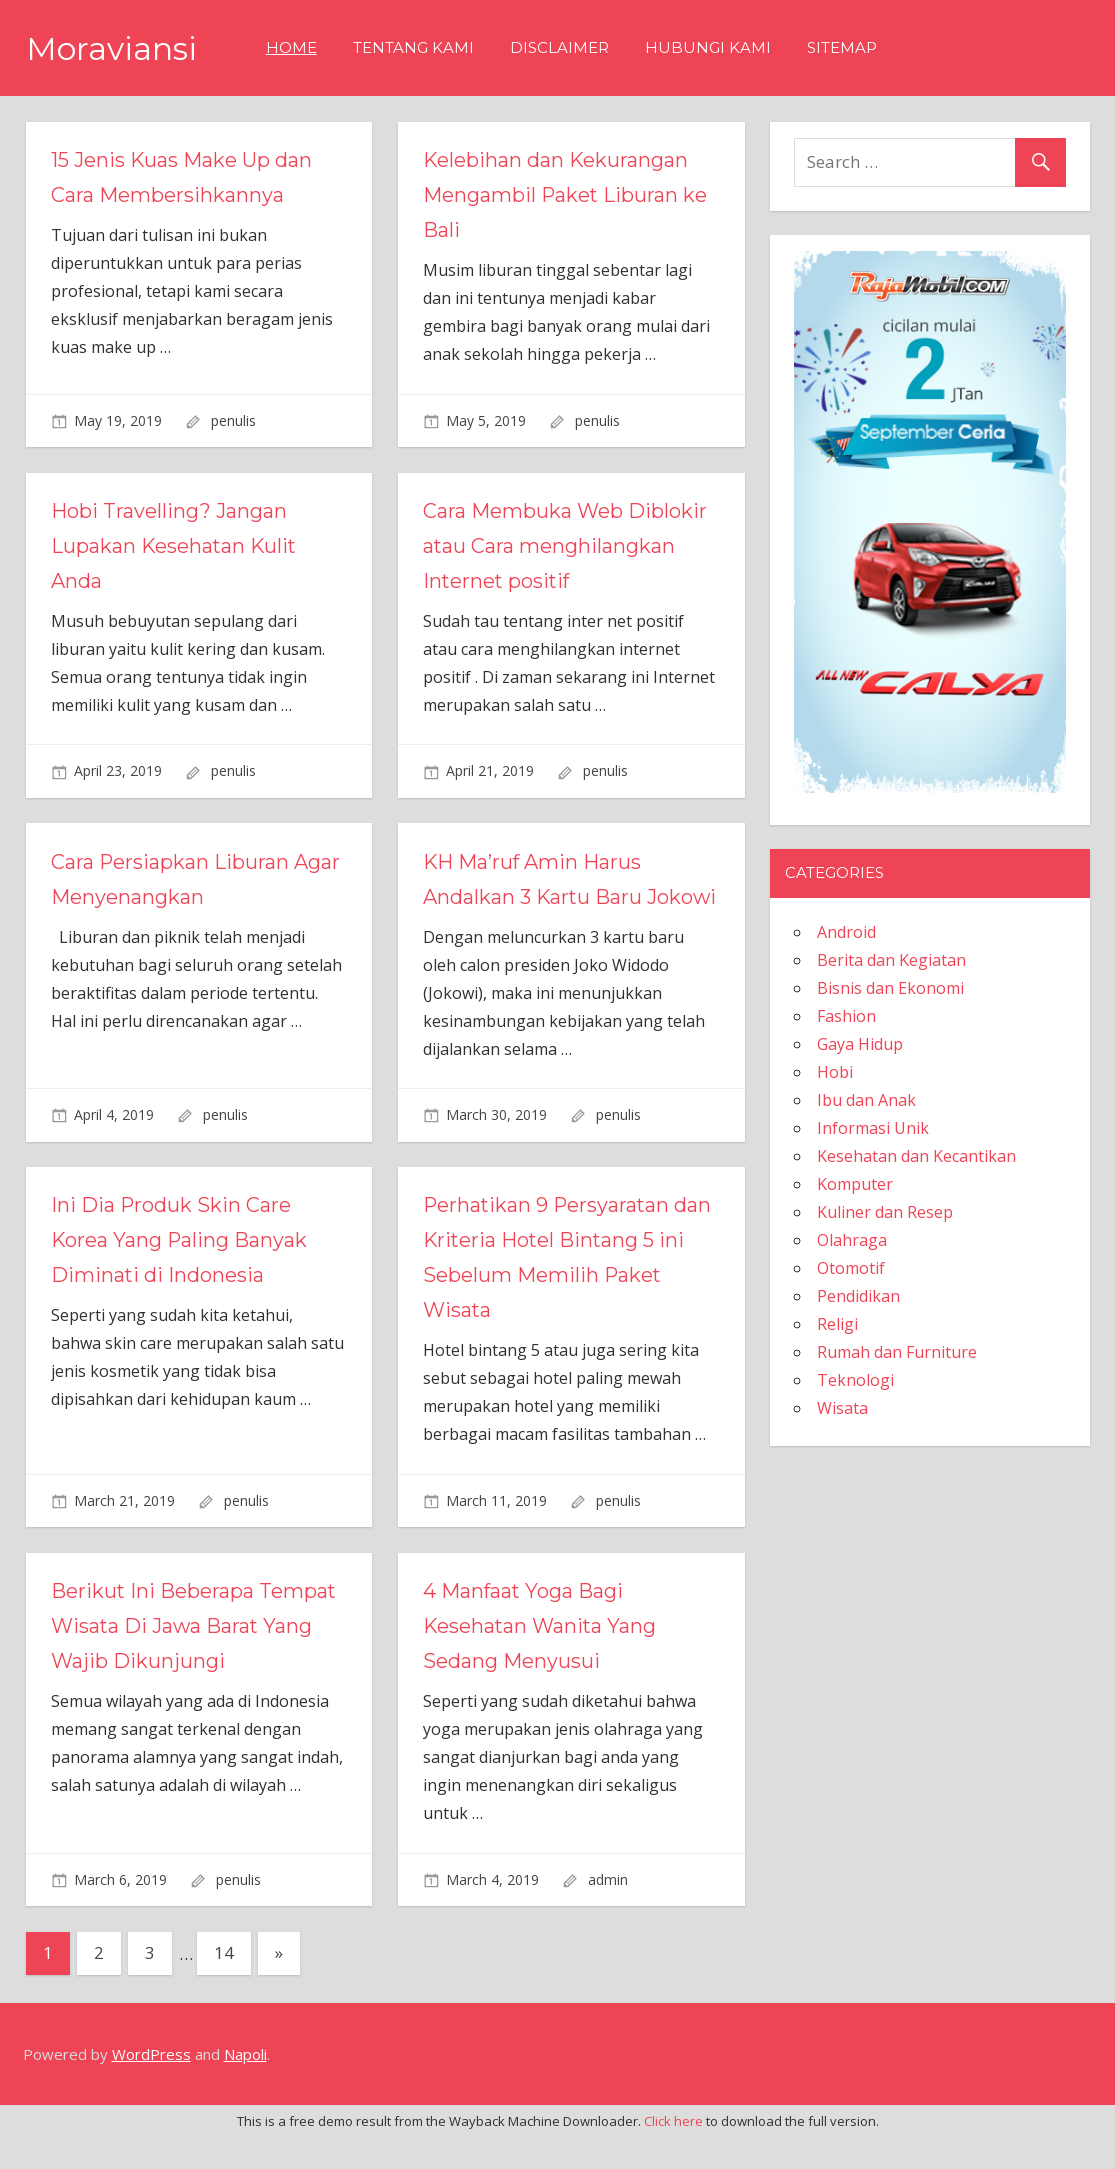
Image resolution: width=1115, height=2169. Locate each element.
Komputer (855, 1184)
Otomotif (851, 1268)
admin (608, 1914)
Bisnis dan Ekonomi (890, 988)
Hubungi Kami (708, 47)
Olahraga (852, 1240)
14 (224, 1987)
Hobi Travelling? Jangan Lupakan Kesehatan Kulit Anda (175, 546)
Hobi (835, 1072)
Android (846, 932)
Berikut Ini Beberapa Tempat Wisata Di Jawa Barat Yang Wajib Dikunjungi (194, 1661)
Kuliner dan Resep (885, 1212)
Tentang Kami (413, 47)
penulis (233, 420)
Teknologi (855, 1380)
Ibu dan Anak (866, 1100)
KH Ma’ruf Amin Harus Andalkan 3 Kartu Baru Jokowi (533, 897)
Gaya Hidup (860, 1044)
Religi (837, 1324)
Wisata (842, 1408)
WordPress (151, 2089)
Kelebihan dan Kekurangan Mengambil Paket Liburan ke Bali (566, 195)
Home (291, 47)
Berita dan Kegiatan (891, 960)
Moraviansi (111, 48)
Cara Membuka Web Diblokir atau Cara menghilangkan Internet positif (565, 546)
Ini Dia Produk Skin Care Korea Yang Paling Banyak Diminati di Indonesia (180, 1275)
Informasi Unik (873, 1128)
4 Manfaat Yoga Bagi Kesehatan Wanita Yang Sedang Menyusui (541, 1661)
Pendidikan (858, 1296)
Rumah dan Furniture (897, 1352)
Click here (673, 2156)
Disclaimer (559, 47)
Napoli (245, 2089)
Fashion (846, 1016)
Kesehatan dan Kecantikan (916, 1156)
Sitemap (842, 47)
